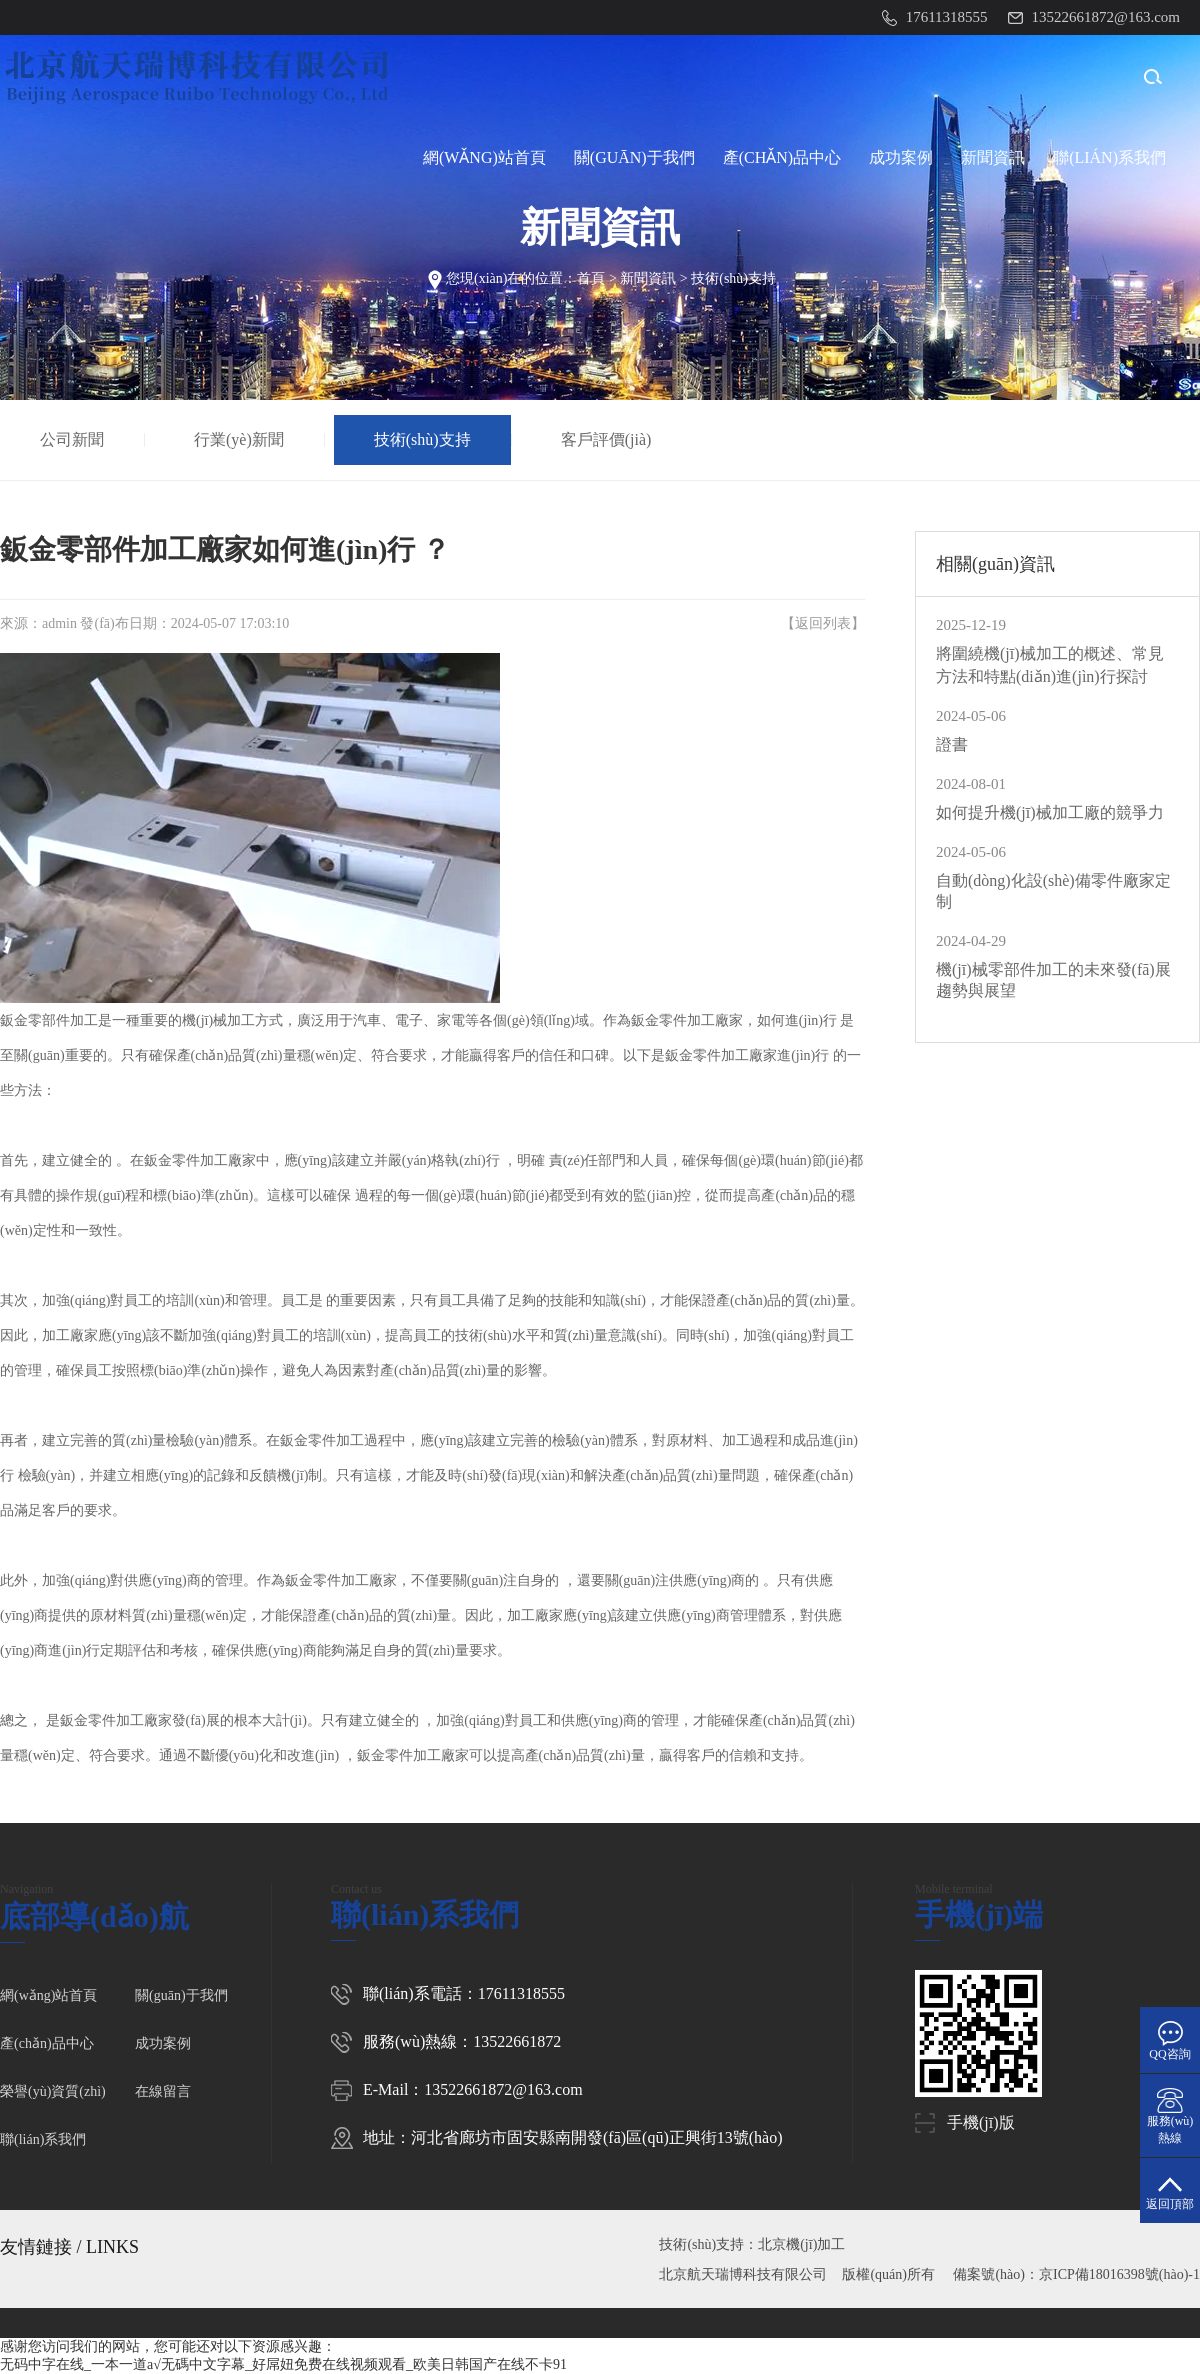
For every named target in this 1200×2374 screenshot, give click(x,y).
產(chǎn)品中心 (782, 157)
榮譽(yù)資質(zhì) (53, 2091)
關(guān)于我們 (634, 157)
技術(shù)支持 (733, 278)
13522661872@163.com (503, 2089)
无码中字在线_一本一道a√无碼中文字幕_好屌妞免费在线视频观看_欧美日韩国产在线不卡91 (283, 2364)
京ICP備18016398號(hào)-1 (1119, 2274)
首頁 (591, 278)
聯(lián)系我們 (1109, 157)
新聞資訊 (993, 157)
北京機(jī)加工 (801, 2244)
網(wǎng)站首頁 (484, 157)
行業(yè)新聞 (239, 439)
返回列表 (823, 623)
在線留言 (163, 2091)
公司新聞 (72, 439)
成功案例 (901, 157)
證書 (952, 744)
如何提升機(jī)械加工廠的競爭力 (1050, 812)
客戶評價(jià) (606, 439)
